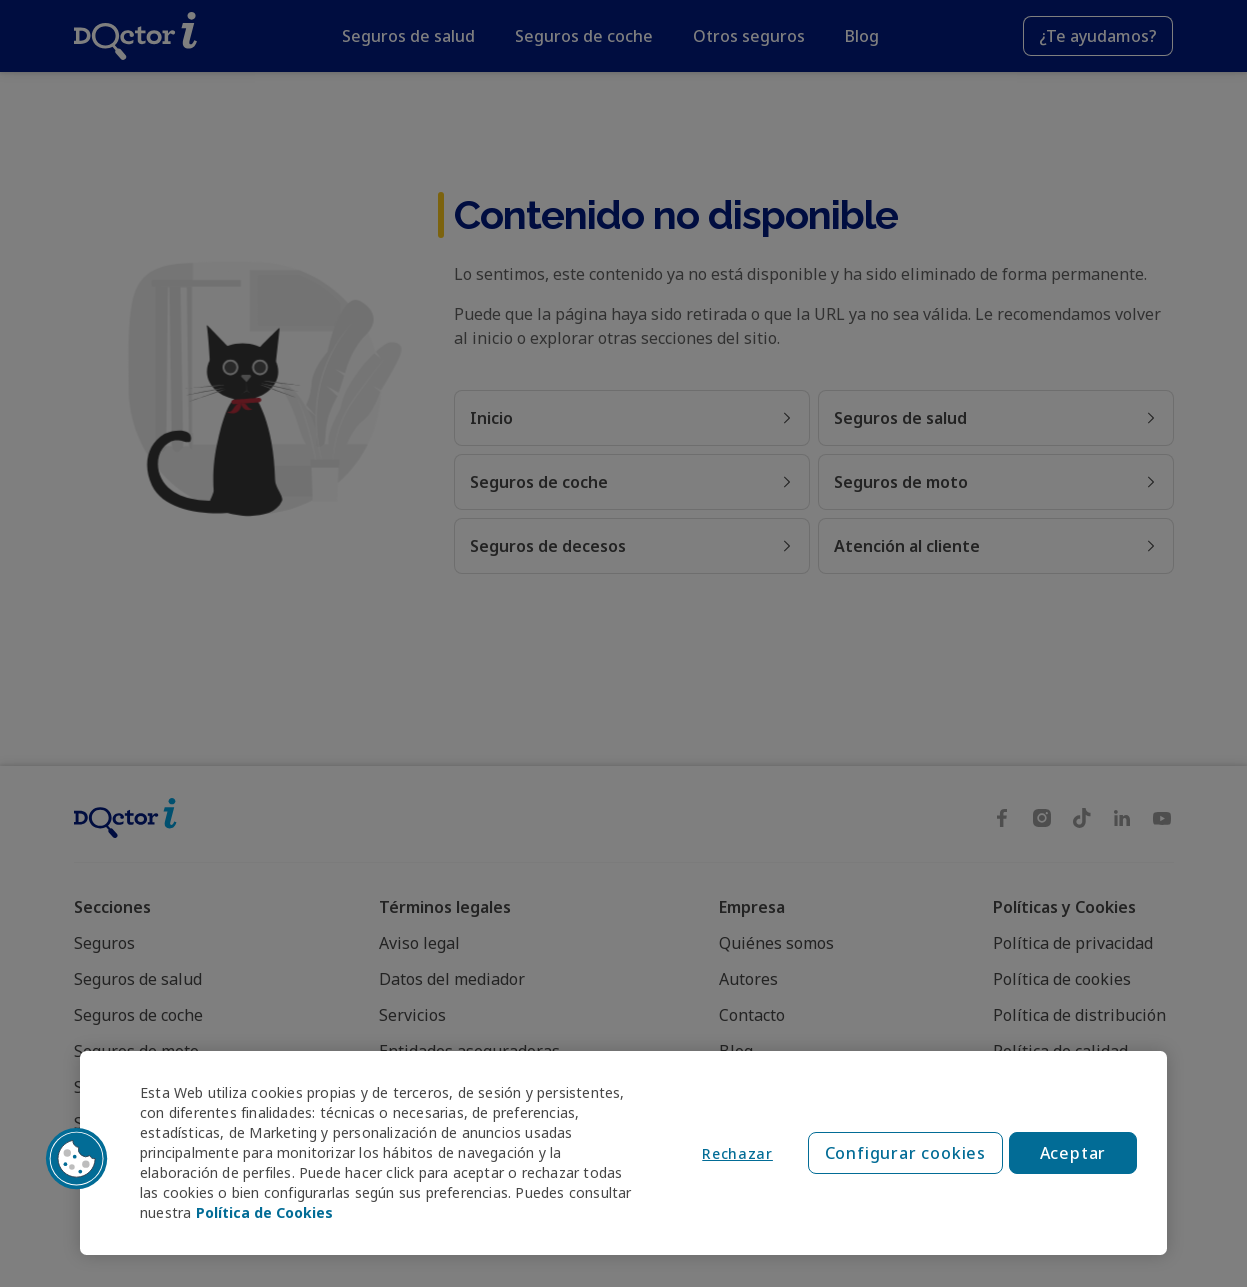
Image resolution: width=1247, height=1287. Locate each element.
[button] (77, 1159)
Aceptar (1073, 1153)
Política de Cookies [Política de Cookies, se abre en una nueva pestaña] (264, 1212)
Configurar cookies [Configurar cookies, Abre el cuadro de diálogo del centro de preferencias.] (905, 1153)
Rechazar (737, 1153)
